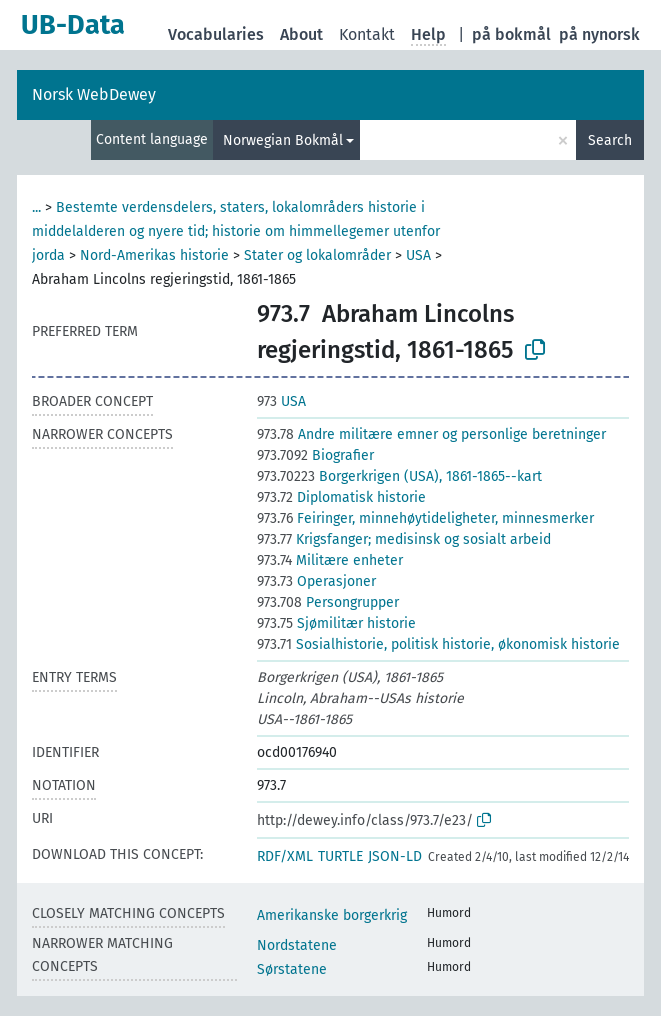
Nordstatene (297, 945)
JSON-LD (395, 856)
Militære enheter (330, 560)
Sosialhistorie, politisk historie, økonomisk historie (438, 644)
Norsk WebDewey (94, 94)
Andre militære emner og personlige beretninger (431, 434)
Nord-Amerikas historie (154, 255)
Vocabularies (216, 34)
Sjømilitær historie (336, 623)
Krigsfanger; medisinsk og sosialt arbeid (404, 539)
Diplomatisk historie (341, 497)
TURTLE (340, 856)
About (301, 34)
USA (418, 255)
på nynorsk (599, 34)
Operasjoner (316, 581)
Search (610, 140)
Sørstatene (292, 969)
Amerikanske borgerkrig (332, 915)
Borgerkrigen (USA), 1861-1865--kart (399, 476)
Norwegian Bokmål (283, 140)
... (36, 207)
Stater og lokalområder (317, 255)
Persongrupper (328, 602)
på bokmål (511, 34)
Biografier (315, 455)
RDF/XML (285, 856)
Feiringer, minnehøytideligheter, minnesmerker (425, 518)
